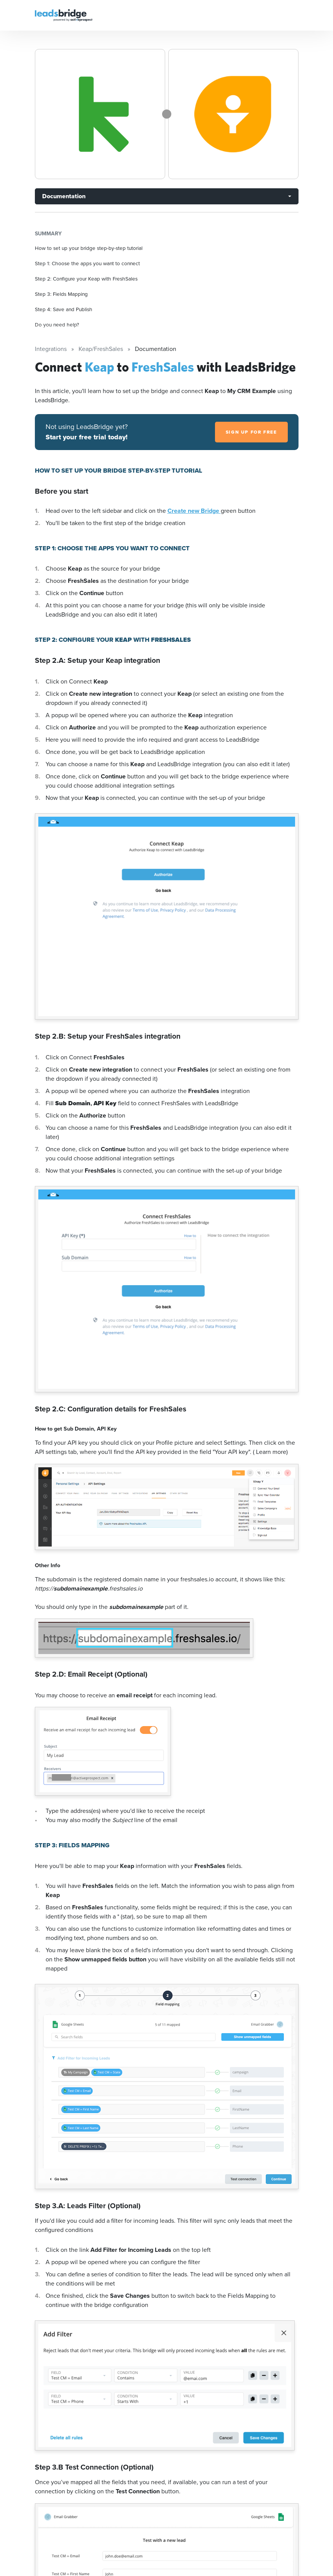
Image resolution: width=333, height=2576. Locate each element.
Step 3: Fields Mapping (61, 294)
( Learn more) (270, 1451)
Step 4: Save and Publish (63, 309)
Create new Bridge (194, 510)
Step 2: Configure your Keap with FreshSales (86, 278)
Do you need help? (57, 324)
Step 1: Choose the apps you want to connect (87, 263)
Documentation (63, 196)
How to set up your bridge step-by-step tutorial (89, 248)
